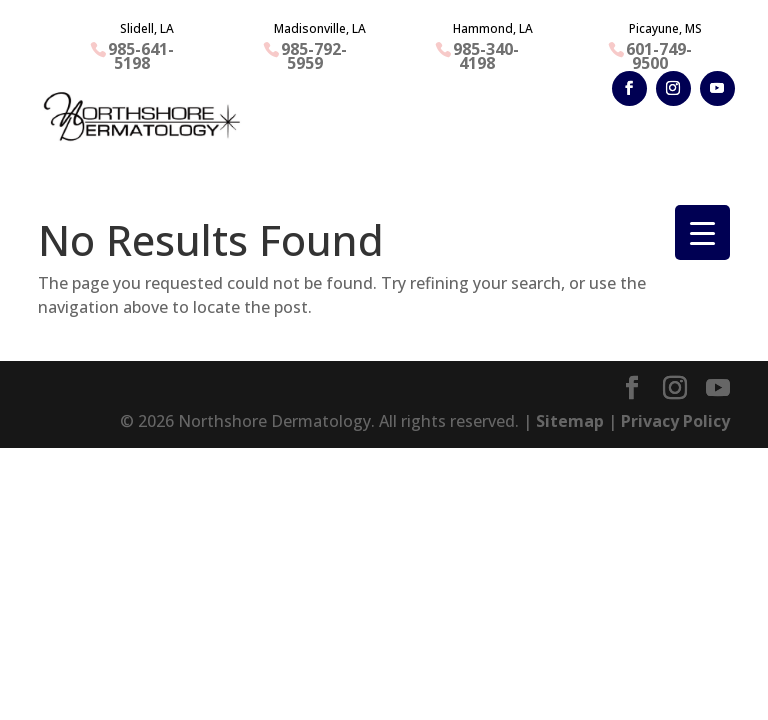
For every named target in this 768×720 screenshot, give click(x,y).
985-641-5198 (141, 56)
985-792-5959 (314, 56)
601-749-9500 (659, 56)
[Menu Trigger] (702, 232)
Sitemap (570, 421)
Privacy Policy (675, 421)
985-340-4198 (486, 56)
